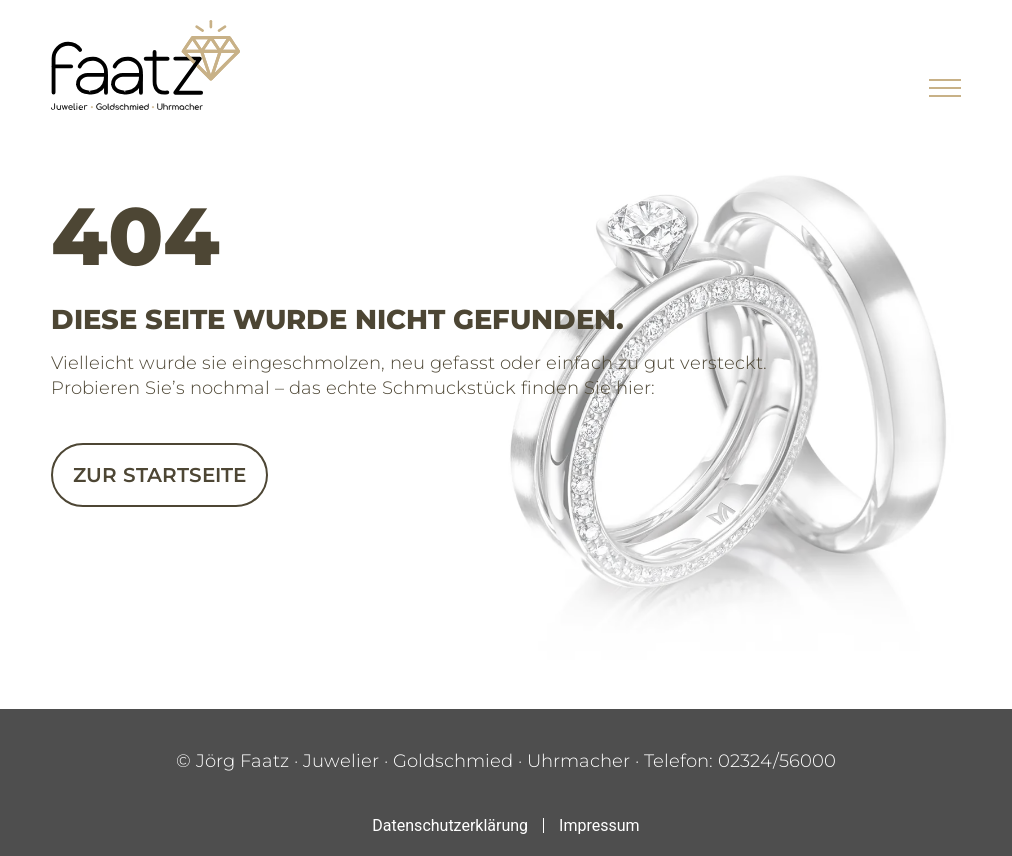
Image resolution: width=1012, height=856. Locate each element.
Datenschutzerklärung (450, 825)
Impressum (599, 825)
